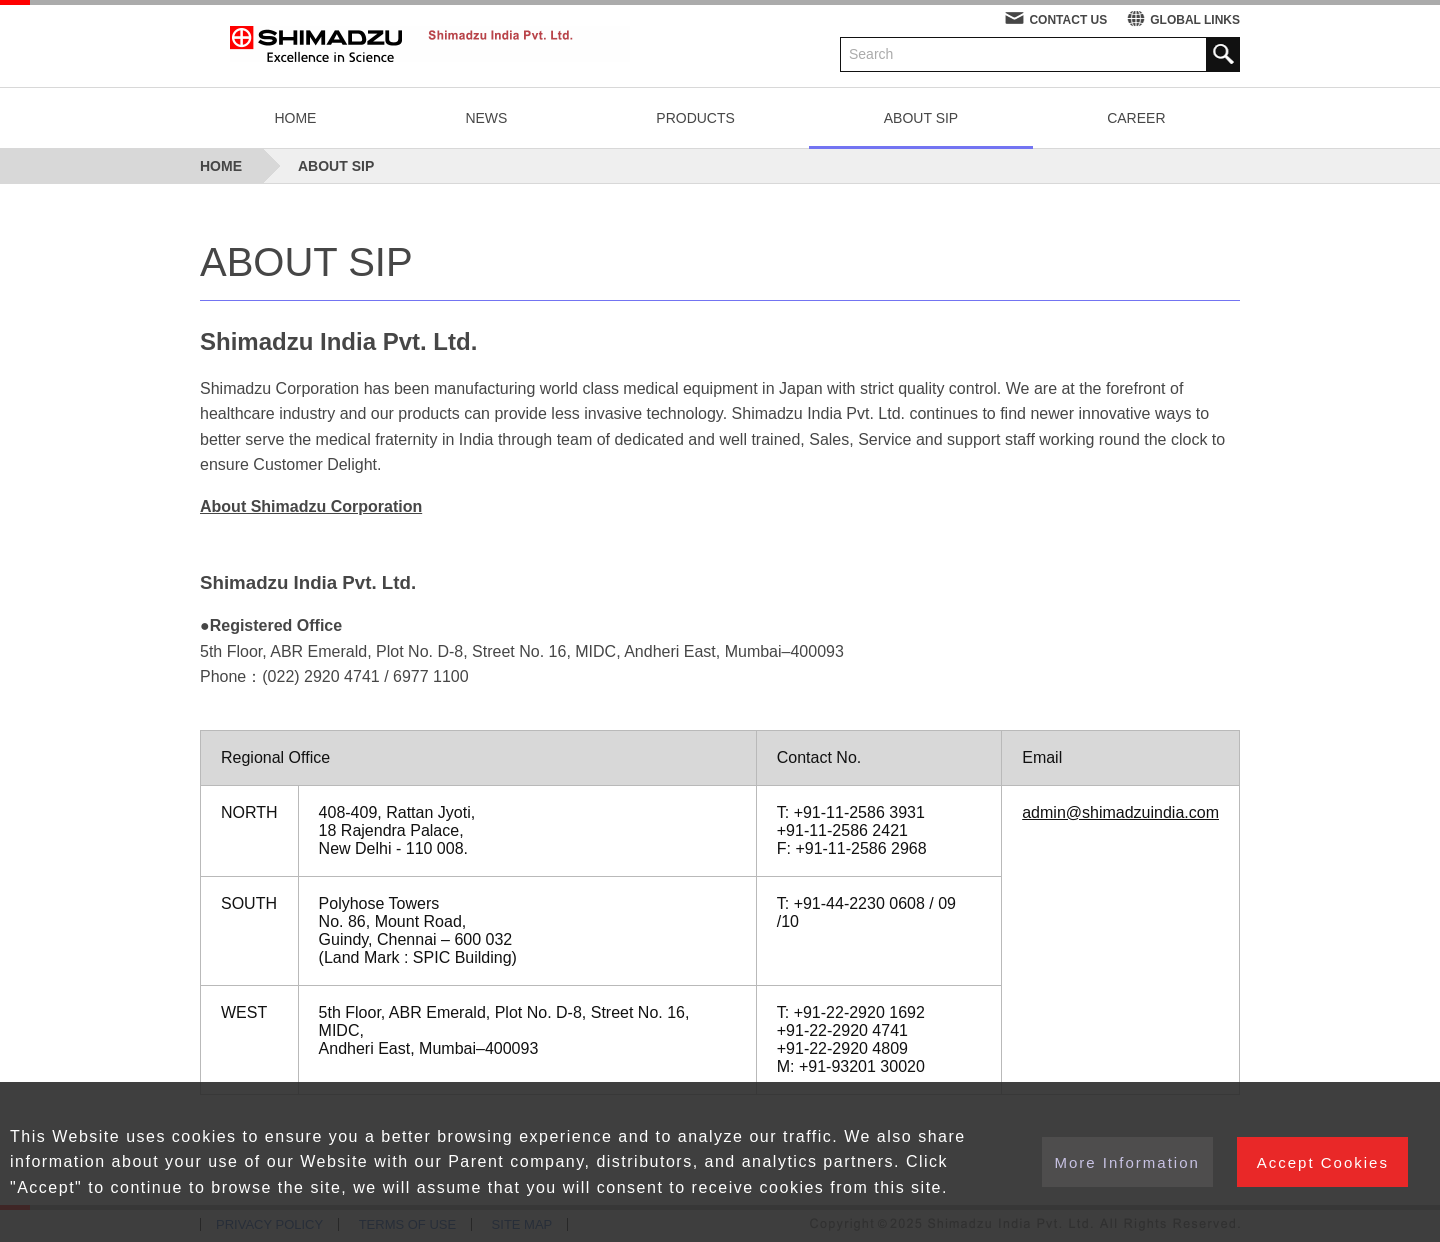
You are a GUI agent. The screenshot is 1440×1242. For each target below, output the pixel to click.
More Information (1122, 1161)
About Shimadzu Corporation (311, 506)
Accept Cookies (1327, 1161)
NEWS (486, 118)
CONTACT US (1068, 20)
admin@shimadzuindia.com (1120, 812)
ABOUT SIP (921, 118)
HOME (295, 118)
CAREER (1136, 118)
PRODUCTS (695, 118)
